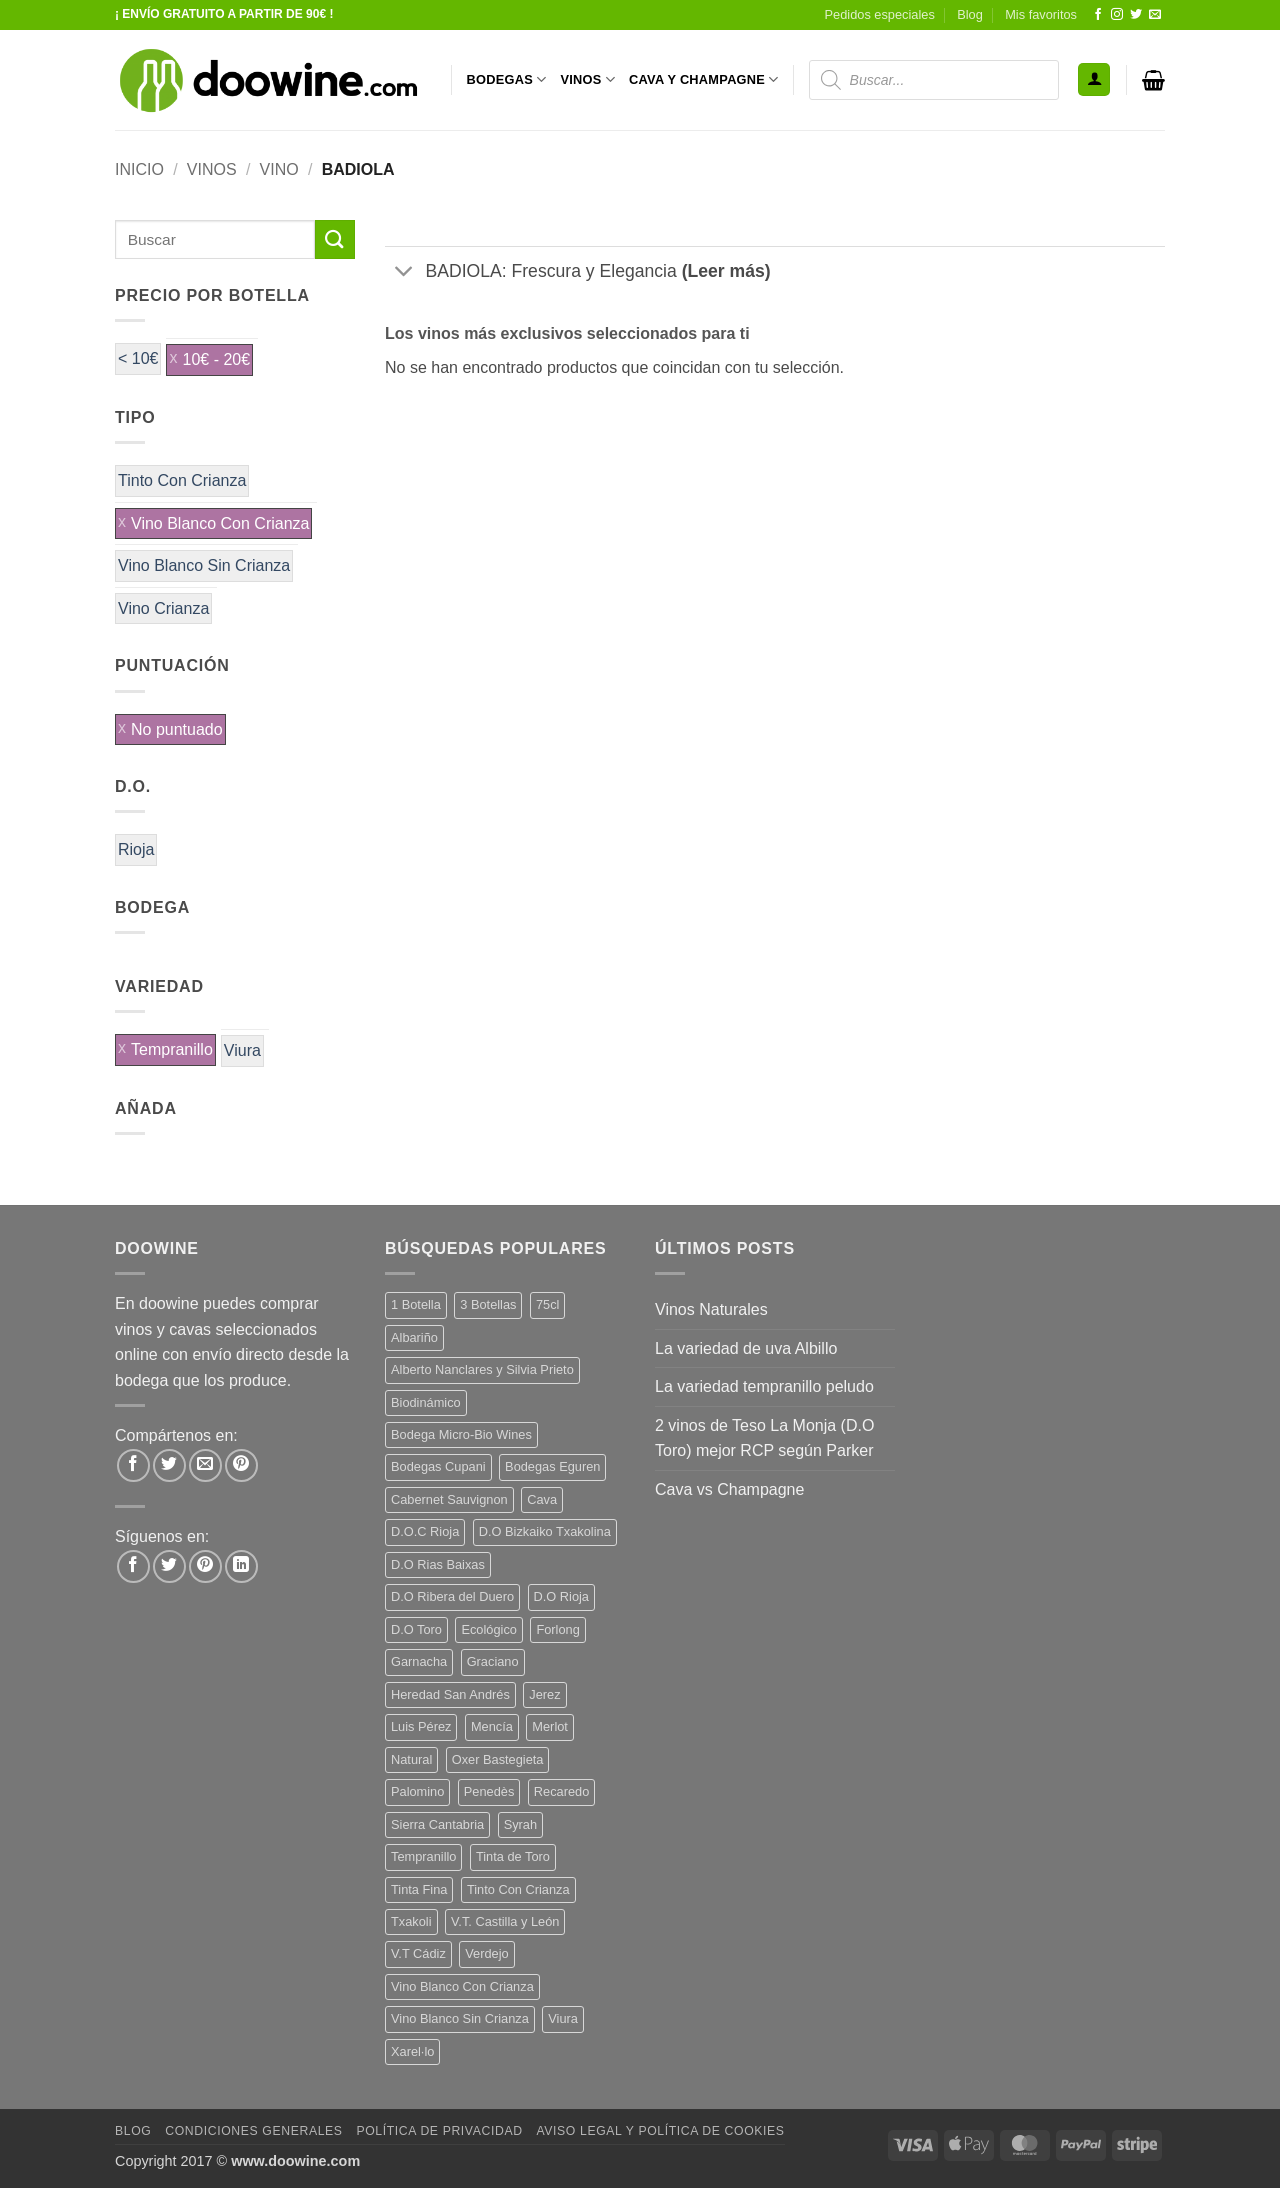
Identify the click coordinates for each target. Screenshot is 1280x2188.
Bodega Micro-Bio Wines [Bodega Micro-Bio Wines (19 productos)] (461, 1434)
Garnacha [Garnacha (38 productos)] (419, 1661)
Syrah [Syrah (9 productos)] (520, 1824)
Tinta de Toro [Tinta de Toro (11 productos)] (513, 1856)
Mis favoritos (1041, 14)
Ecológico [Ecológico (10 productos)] (489, 1629)
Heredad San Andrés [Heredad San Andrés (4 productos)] (450, 1694)
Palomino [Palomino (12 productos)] (417, 1791)
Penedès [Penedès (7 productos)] (489, 1791)
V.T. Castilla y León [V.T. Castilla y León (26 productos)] (505, 1921)
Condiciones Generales (253, 2131)
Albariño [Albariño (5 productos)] (414, 1337)
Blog (970, 14)
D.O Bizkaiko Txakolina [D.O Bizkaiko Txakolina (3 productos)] (545, 1531)
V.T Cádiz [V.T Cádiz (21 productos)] (418, 1953)
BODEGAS (507, 79)
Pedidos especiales (880, 14)
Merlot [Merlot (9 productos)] (550, 1726)
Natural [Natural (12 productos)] (411, 1759)
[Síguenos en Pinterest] (205, 1566)
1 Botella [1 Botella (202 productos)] (416, 1304)
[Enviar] (335, 239)
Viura (242, 1050)
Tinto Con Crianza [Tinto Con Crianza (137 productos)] (518, 1889)
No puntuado (177, 729)
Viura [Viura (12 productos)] (563, 2018)
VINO (279, 169)
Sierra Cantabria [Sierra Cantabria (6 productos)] (437, 1824)
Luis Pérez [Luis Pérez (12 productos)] (421, 1726)
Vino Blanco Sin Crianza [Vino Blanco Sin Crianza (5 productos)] (460, 2018)
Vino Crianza (163, 608)
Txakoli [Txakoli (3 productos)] (411, 1921)
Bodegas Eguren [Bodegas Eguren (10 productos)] (552, 1466)
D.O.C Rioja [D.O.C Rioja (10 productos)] (425, 1531)
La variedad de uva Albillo (746, 1348)
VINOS (587, 79)
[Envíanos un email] (1155, 15)
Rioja (136, 849)
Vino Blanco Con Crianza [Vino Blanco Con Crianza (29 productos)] (462, 1986)
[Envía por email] (205, 1465)
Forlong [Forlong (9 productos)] (557, 1629)
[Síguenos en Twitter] (1136, 15)
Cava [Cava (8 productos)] (542, 1499)
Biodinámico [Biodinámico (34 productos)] (426, 1402)
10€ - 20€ (216, 359)
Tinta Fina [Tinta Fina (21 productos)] (419, 1889)
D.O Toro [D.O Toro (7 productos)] (416, 1629)
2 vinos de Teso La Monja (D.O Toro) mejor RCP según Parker (764, 1438)
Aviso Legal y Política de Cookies (660, 2131)
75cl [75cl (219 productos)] (547, 1304)
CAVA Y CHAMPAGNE (704, 79)
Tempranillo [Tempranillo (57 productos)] (423, 1856)
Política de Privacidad (439, 2131)
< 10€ (138, 358)
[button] (1094, 79)
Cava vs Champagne (729, 1489)
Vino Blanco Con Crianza (220, 523)
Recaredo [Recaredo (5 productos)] (562, 1791)
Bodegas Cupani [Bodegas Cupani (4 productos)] (438, 1466)
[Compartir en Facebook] (133, 1465)
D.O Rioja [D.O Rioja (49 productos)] (561, 1596)
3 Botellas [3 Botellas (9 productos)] (488, 1304)
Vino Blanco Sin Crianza (204, 565)
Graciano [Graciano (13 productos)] (493, 1661)
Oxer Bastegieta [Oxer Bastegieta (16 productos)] (498, 1759)
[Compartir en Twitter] (169, 1465)
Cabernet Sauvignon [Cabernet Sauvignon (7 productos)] (449, 1499)
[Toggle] (404, 273)
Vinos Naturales (711, 1309)
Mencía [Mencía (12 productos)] (492, 1726)
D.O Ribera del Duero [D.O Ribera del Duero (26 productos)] (452, 1596)
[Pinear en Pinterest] (241, 1465)
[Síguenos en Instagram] (1117, 15)
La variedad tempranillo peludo (764, 1386)
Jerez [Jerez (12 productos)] (544, 1694)
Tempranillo (172, 1049)
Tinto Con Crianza (182, 480)
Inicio (139, 169)
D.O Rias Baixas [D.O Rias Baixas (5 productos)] (438, 1564)
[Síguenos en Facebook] (1098, 15)
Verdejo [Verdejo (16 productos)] (486, 1953)
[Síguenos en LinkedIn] (241, 1566)
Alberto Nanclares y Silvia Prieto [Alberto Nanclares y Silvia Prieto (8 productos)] (482, 1369)
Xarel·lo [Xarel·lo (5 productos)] (412, 2051)
